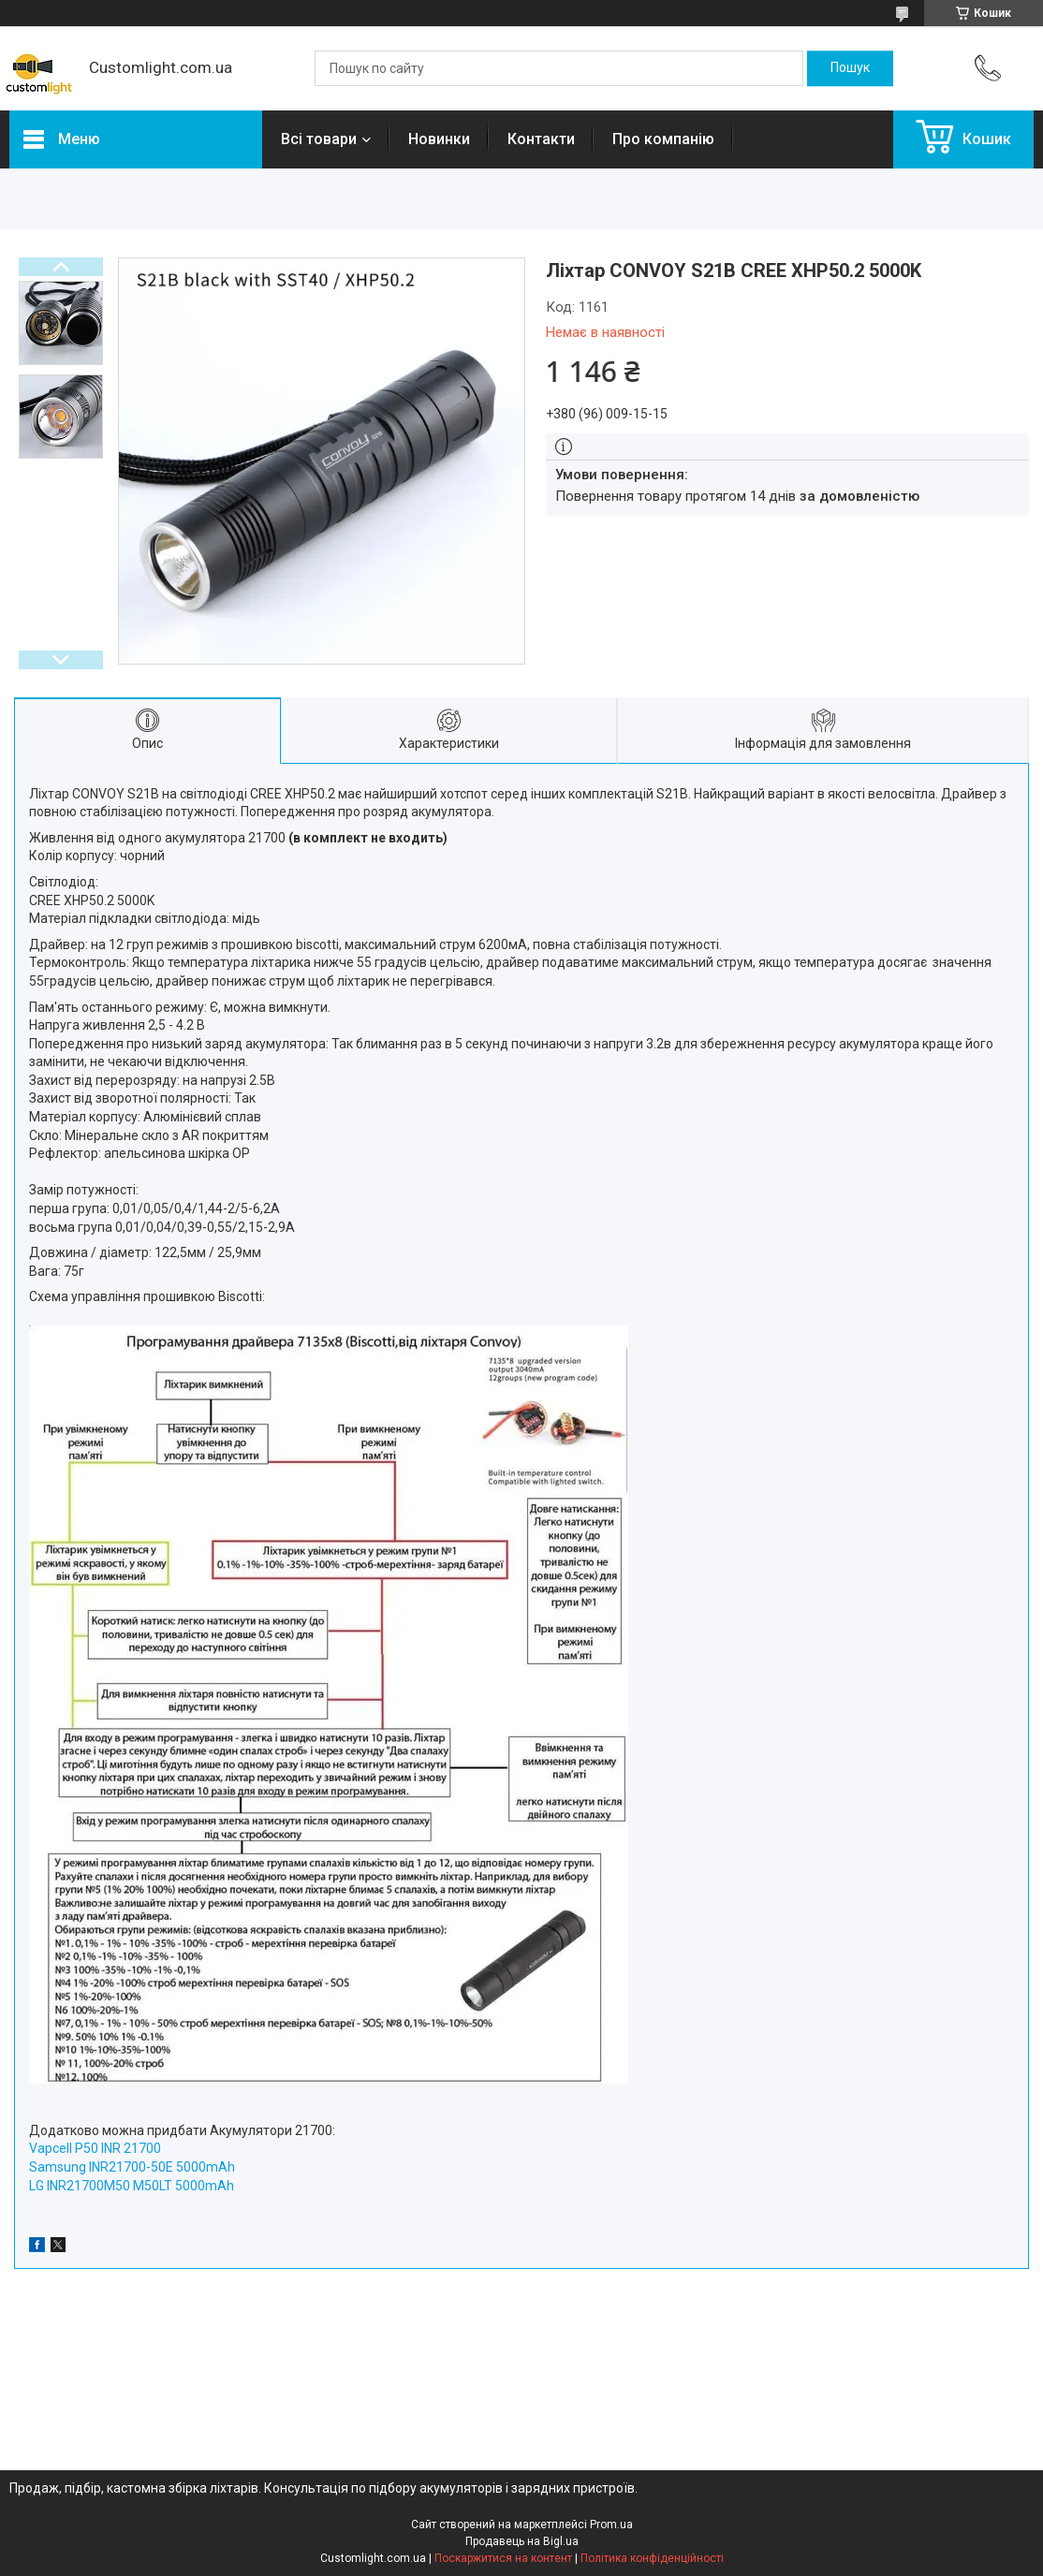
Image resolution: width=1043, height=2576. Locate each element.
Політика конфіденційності (652, 2558)
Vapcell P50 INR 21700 (95, 2148)
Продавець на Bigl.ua (522, 2541)
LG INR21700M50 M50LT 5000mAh (131, 2185)
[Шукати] (850, 68)
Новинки (439, 139)
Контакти (541, 139)
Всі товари (319, 139)
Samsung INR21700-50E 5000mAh (132, 2166)
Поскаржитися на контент (503, 2558)
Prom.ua (611, 2524)
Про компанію (663, 139)
